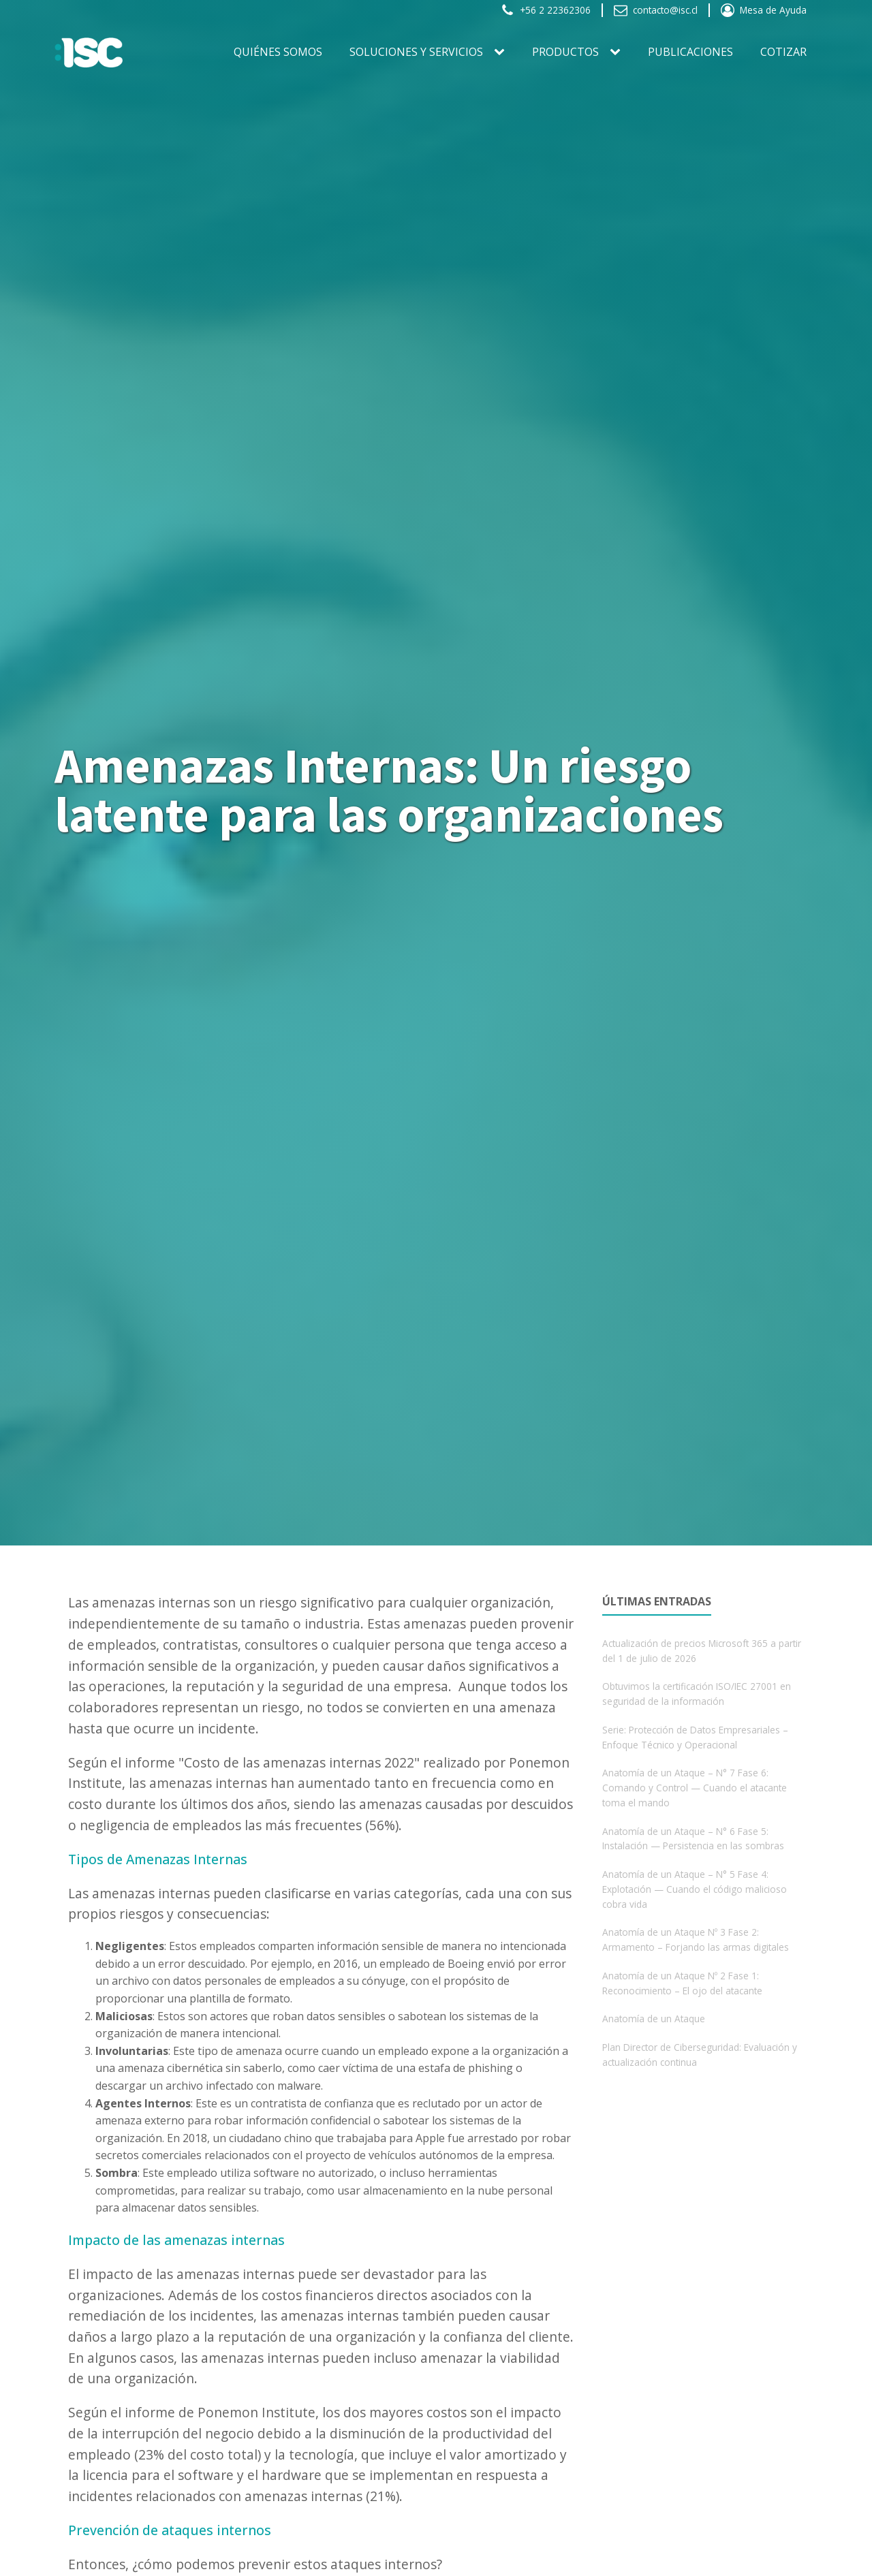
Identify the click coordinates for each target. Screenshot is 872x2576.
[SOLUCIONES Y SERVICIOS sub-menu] (502, 52)
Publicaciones (690, 51)
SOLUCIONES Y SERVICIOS (416, 51)
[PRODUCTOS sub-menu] (618, 52)
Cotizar (783, 51)
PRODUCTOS (565, 51)
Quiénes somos (278, 51)
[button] (546, 10)
